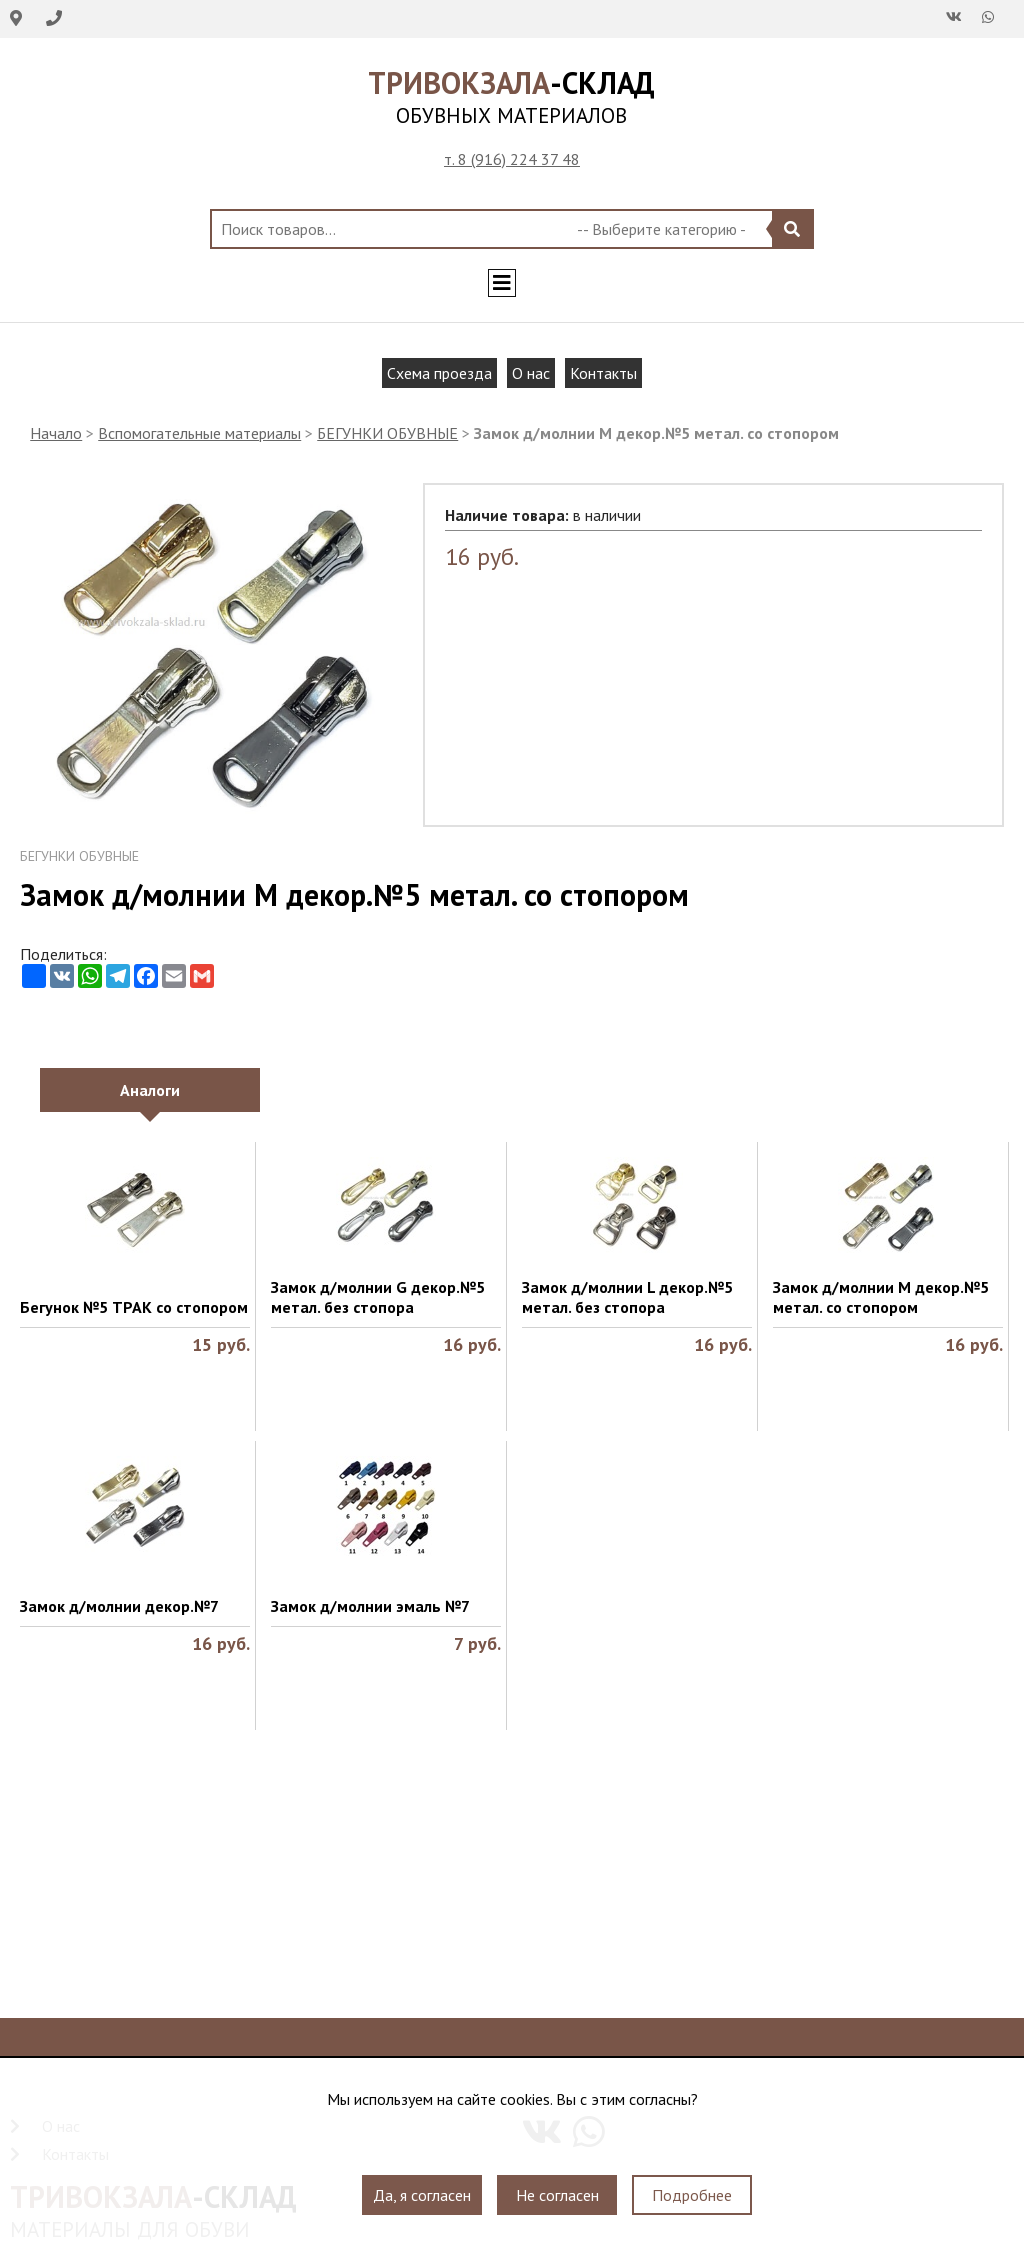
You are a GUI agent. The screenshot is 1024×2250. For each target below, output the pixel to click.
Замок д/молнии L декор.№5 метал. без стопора (627, 1297)
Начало (56, 433)
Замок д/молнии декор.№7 (119, 1606)
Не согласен (557, 2195)
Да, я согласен (422, 2195)
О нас (531, 373)
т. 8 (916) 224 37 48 (512, 159)
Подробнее (692, 2195)
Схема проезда (439, 373)
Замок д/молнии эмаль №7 (370, 1606)
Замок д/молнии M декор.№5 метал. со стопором (881, 1297)
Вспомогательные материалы (199, 433)
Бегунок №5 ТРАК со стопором (134, 1307)
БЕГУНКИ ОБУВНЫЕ (387, 433)
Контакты (603, 373)
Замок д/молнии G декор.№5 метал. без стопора (378, 1297)
